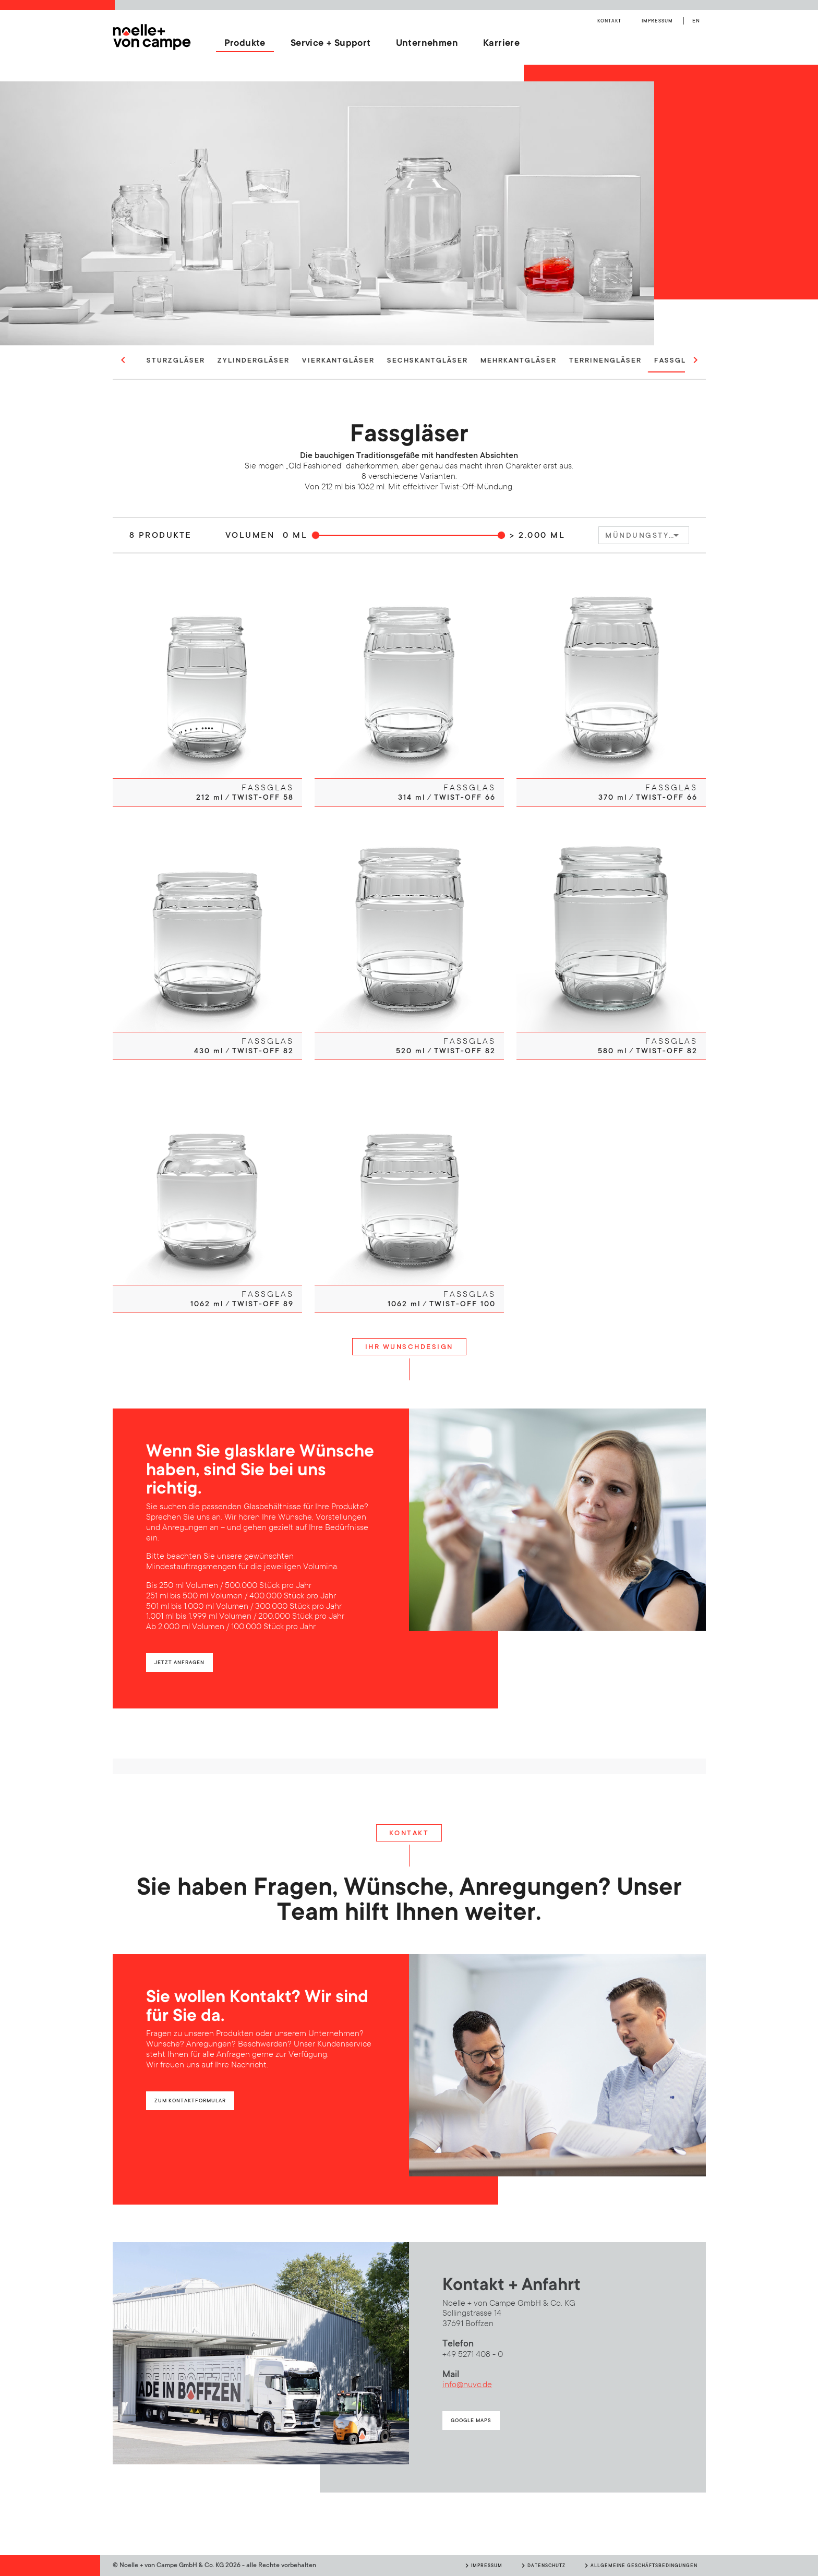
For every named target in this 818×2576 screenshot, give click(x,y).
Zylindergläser (298, 360)
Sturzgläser (220, 360)
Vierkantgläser (383, 360)
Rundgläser (152, 360)
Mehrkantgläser (563, 360)
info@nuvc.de (467, 2384)
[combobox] (643, 535)
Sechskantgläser (472, 360)
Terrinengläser (650, 360)
